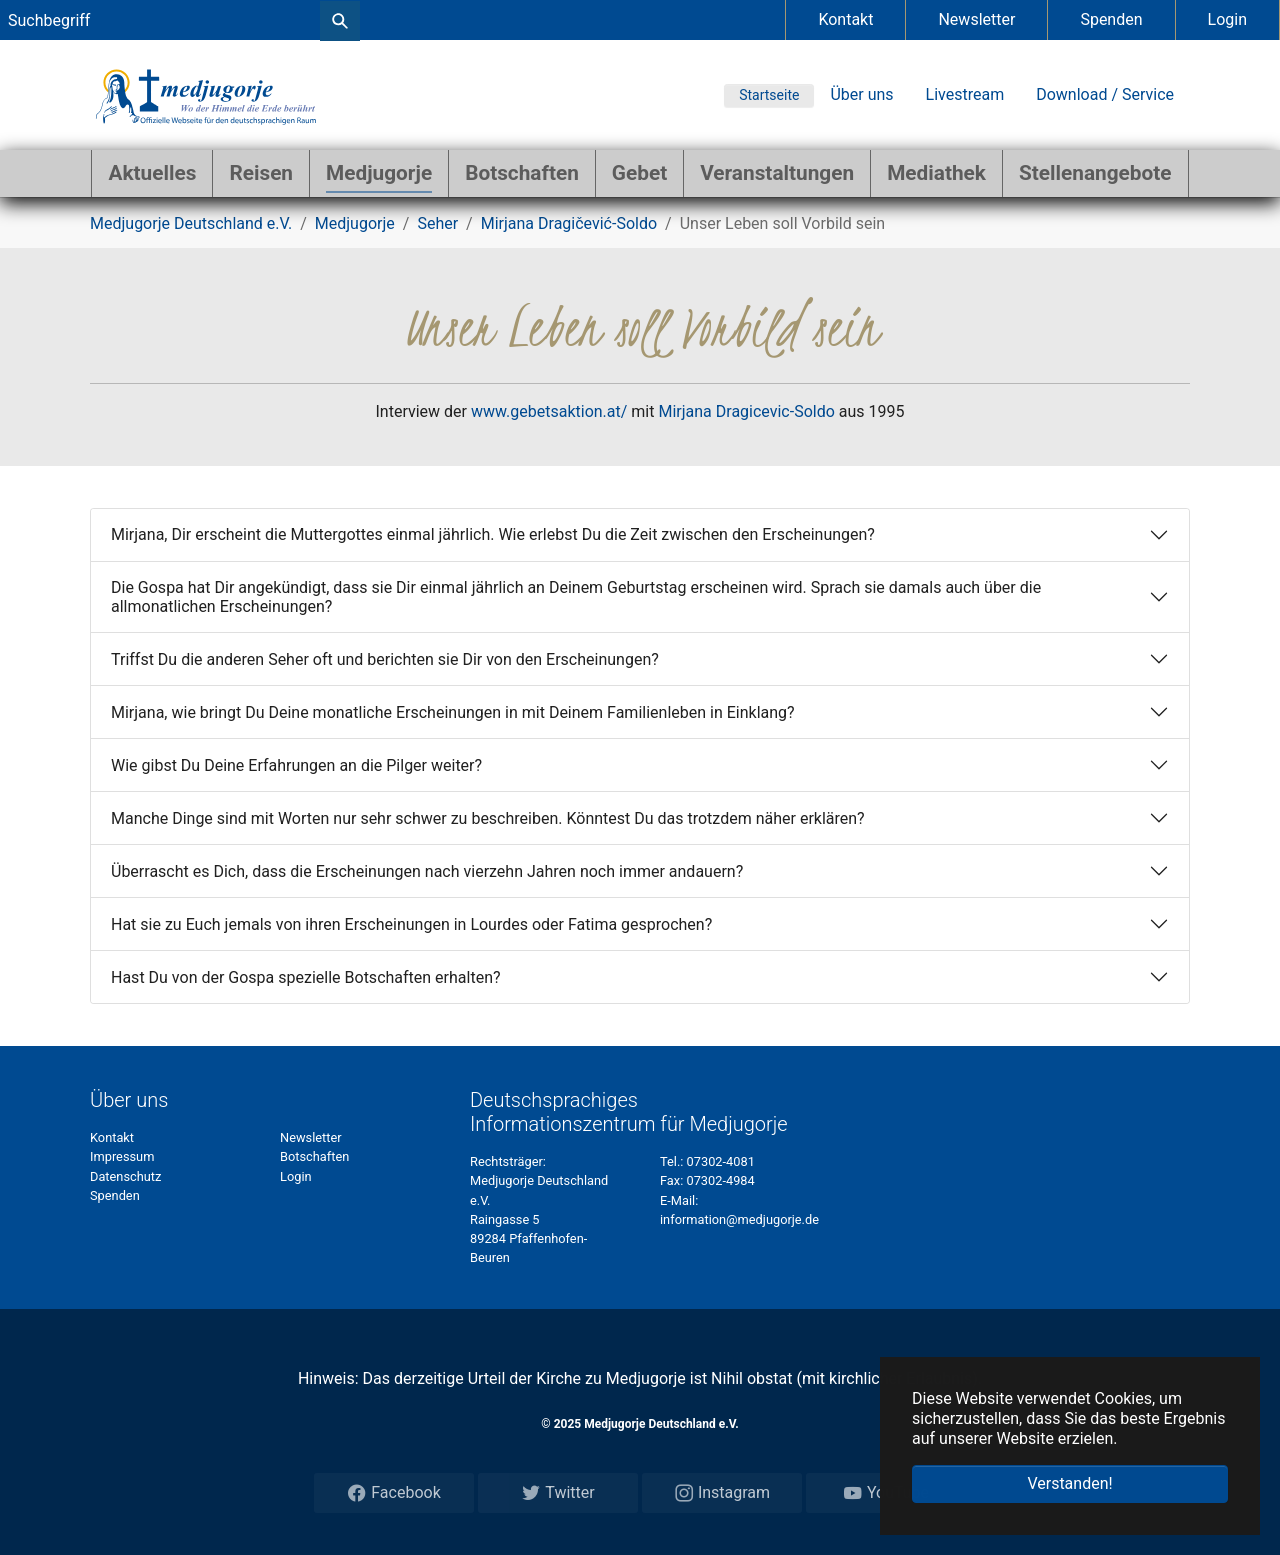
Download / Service (1105, 94)
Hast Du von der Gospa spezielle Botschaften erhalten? (306, 977)
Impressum (122, 1156)
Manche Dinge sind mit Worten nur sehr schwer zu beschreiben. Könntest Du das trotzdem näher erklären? (488, 818)
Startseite (769, 95)
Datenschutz (125, 1176)
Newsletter (976, 19)
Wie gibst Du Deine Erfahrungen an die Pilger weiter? (296, 765)
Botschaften (314, 1156)
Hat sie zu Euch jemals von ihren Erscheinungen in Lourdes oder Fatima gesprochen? (411, 924)
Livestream (965, 94)
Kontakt (845, 19)
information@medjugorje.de (739, 1219)
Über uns (861, 94)
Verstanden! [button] (1069, 1483)
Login (1227, 19)
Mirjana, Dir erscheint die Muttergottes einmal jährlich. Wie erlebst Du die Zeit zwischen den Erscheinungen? (493, 534)
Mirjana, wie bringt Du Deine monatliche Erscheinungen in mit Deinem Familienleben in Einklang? (453, 712)
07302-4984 (720, 1180)
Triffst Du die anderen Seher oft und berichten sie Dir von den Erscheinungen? (385, 659)
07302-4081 (721, 1161)
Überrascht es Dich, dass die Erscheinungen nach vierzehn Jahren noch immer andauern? (427, 871)
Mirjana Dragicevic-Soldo (746, 411)
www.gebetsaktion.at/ (549, 411)
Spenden (1111, 19)
